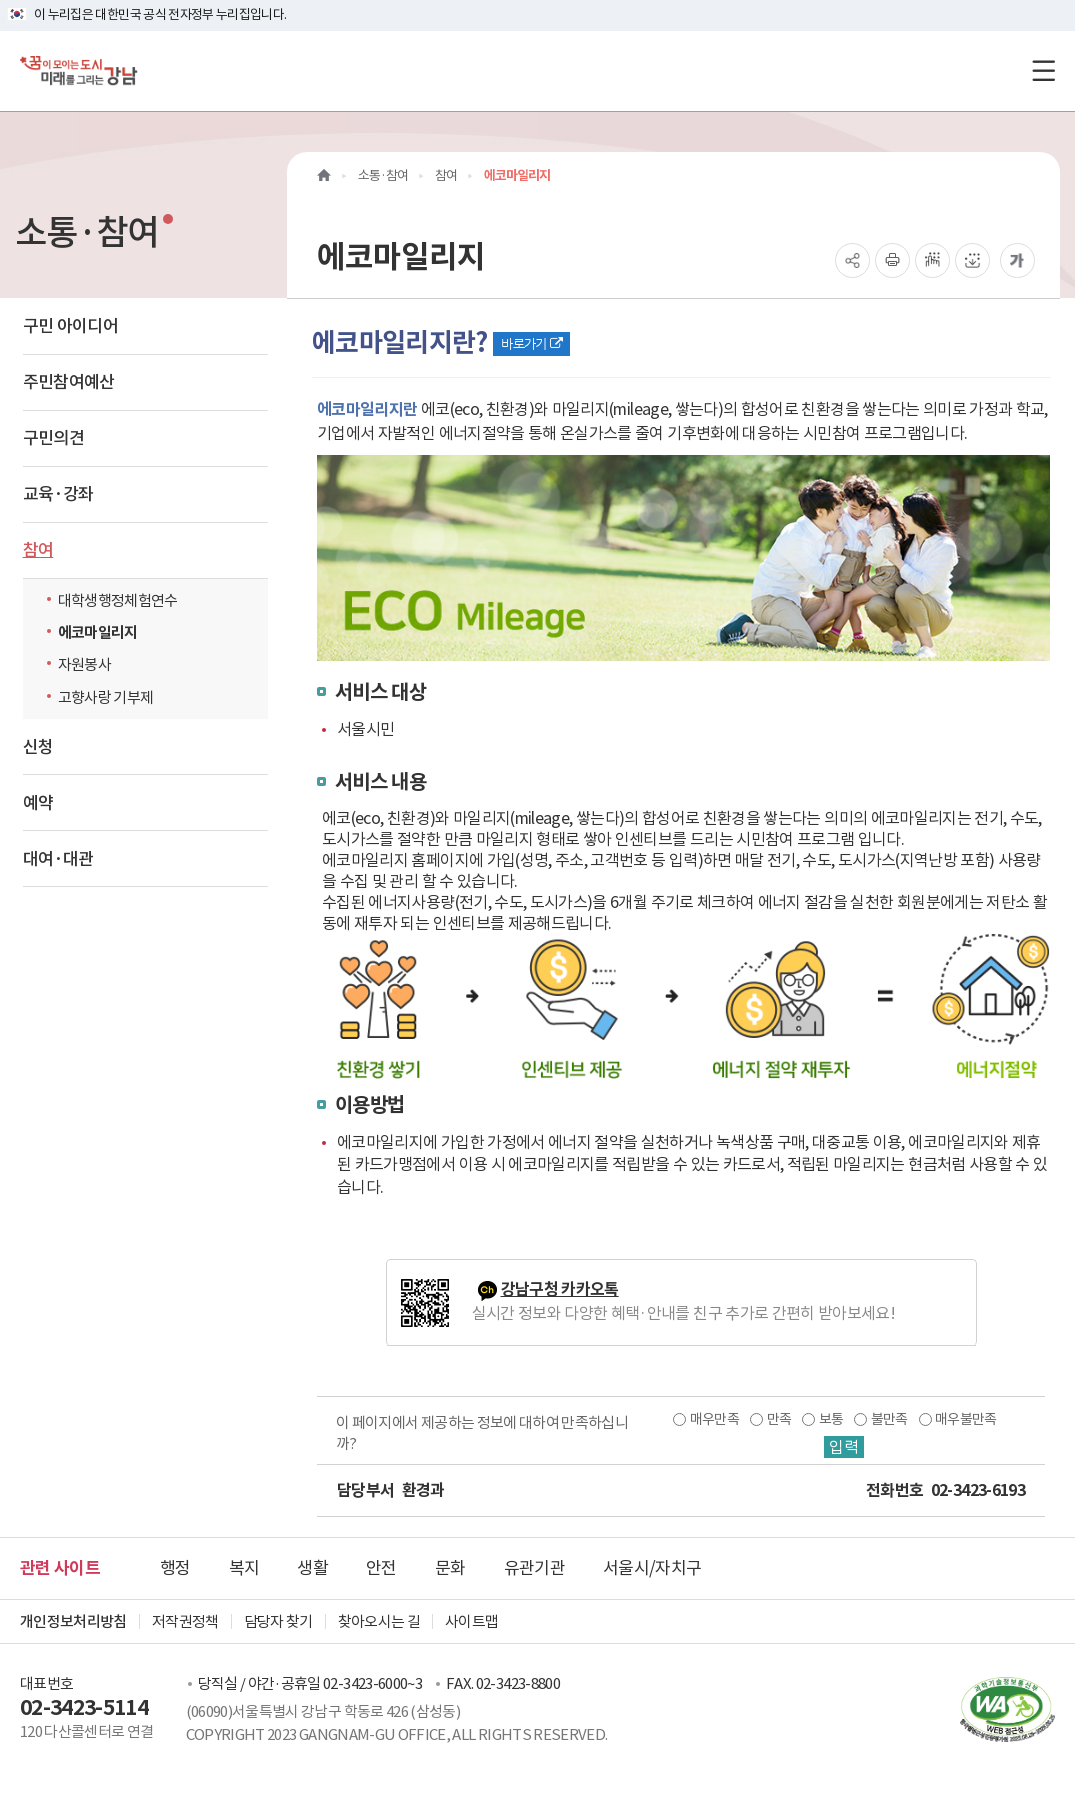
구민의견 (53, 438)
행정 (175, 1568)
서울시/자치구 (652, 1568)
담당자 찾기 (278, 1621)
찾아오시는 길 (379, 1621)
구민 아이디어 (70, 326)
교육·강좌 (58, 494)
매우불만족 (966, 1419)
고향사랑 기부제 (106, 697)
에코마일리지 (98, 632)
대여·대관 (58, 859)
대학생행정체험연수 (118, 600)
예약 (38, 803)
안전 (381, 1568)
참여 (38, 550)
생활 (312, 1568)
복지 (244, 1568)
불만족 (889, 1419)
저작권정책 (185, 1621)
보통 (831, 1419)
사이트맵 (471, 1621)
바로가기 (531, 343)
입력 (844, 1447)
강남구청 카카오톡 (560, 1289)
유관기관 (534, 1568)
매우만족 (714, 1419)
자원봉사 (84, 664)
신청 (38, 747)
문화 (450, 1568)
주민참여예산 (69, 382)
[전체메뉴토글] (1043, 70)
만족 (779, 1419)
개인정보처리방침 (73, 1621)
